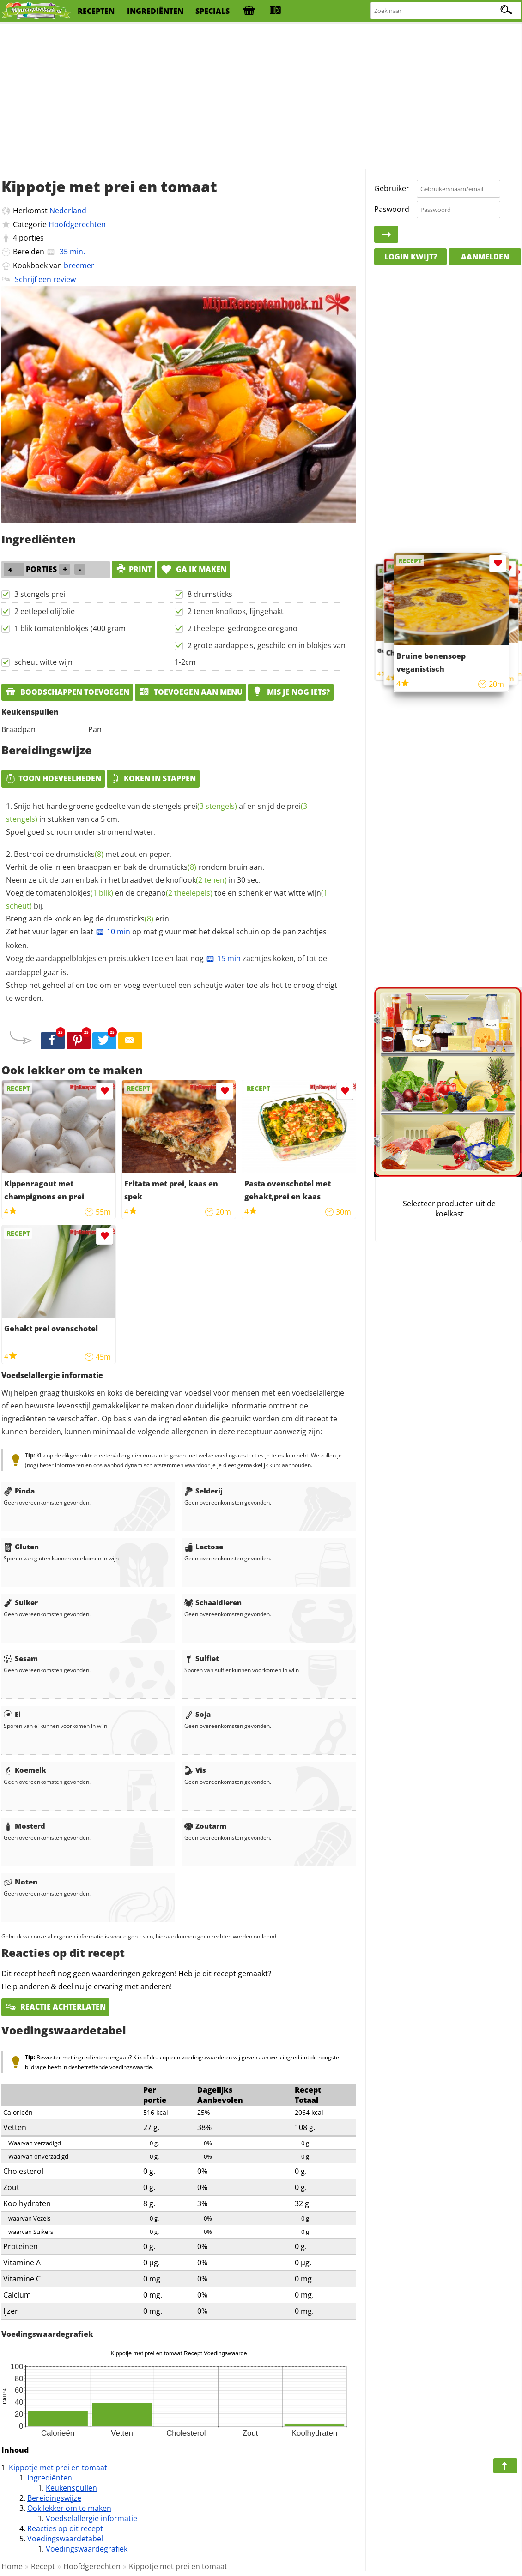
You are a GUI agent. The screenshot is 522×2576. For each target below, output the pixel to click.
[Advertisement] (261, 97)
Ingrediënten (49, 2478)
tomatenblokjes (74, 893)
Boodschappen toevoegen (67, 692)
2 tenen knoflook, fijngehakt (236, 611)
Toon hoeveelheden (53, 778)
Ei (12, 1714)
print (133, 569)
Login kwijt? (410, 257)
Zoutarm (205, 1825)
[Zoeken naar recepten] (446, 11)
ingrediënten (155, 11)
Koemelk (25, 1770)
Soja (197, 1714)
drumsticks (79, 854)
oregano (174, 893)
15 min (223, 958)
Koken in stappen (153, 778)
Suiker (21, 1602)
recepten (96, 11)
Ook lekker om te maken (69, 2508)
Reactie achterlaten (55, 2007)
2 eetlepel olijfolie (44, 611)
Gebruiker (391, 188)
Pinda (19, 1490)
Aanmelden (485, 257)
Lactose (203, 1546)
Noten (20, 1881)
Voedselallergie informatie (91, 2518)
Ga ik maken (193, 569)
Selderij (203, 1490)
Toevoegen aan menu (191, 692)
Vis (195, 1770)
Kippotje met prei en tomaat (58, 2467)
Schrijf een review (45, 279)
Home (12, 2566)
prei (210, 806)
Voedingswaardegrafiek (86, 2549)
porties (31, 238)
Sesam (21, 1658)
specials (212, 11)
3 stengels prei (39, 594)
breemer (79, 265)
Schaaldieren (213, 1602)
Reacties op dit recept (65, 2528)
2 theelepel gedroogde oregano (242, 628)
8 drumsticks (210, 594)
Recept (43, 2566)
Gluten (21, 1546)
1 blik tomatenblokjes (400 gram (70, 628)
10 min (112, 932)
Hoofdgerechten (77, 224)
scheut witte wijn (43, 662)
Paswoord (391, 209)
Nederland (67, 210)
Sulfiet (201, 1658)
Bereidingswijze (54, 2498)
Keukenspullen (71, 2488)
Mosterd (24, 1825)
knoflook (196, 880)
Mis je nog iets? (291, 692)
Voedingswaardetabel (65, 2539)
